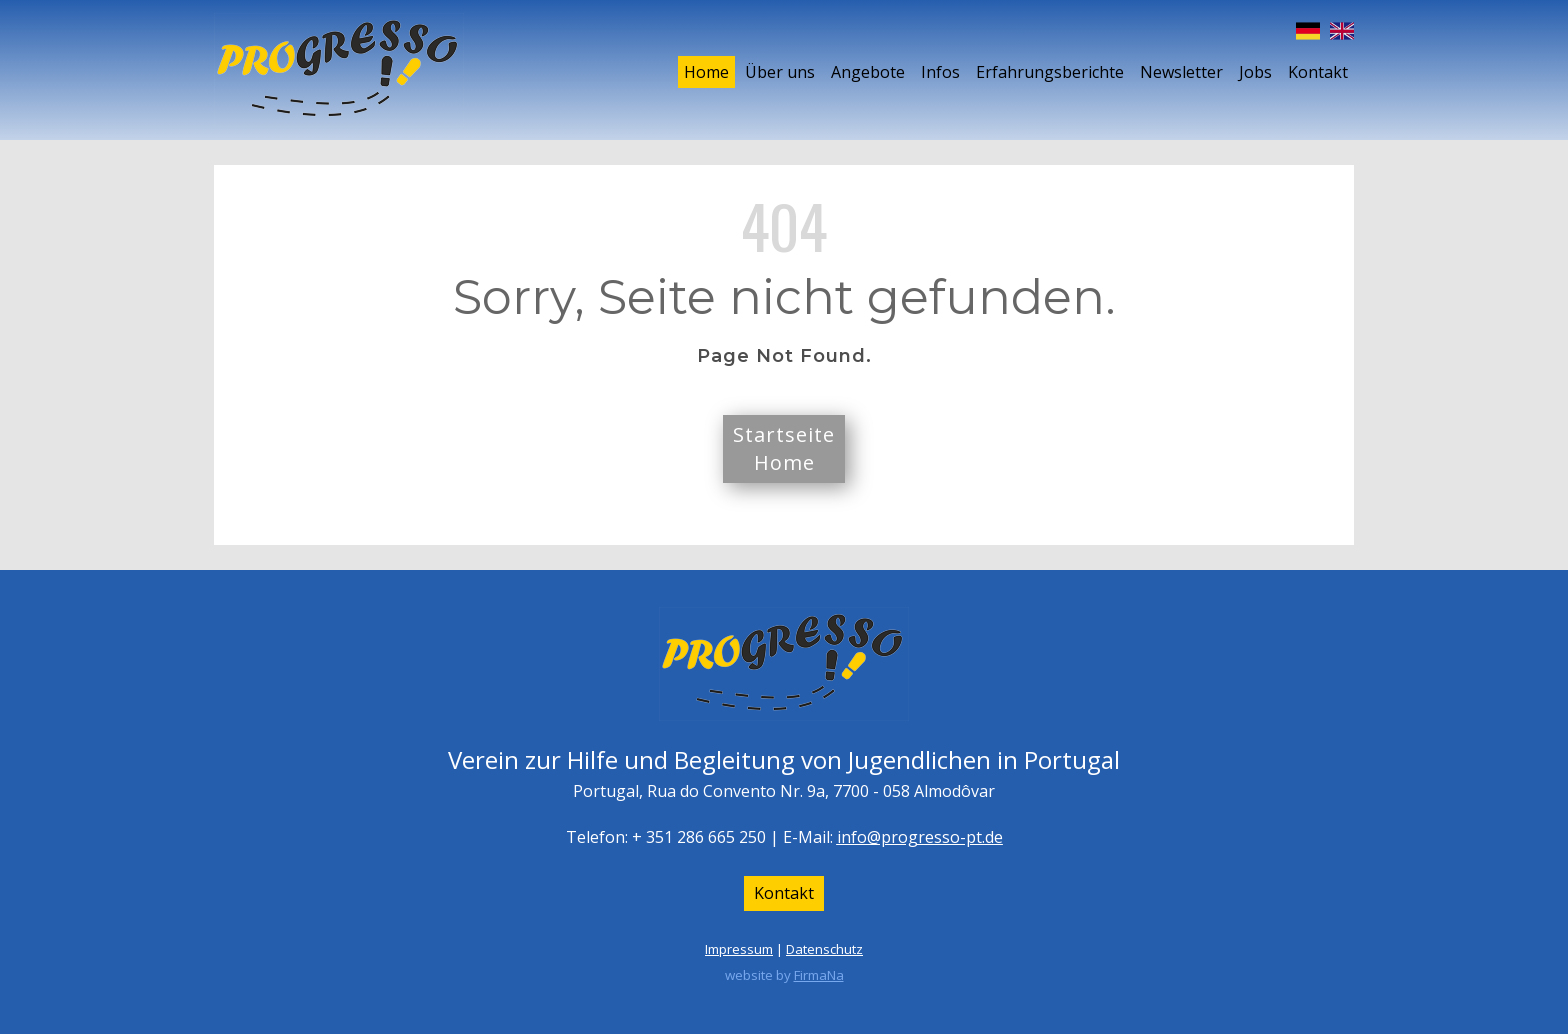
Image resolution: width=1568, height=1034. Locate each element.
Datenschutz (824, 949)
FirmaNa (819, 975)
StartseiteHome (784, 448)
